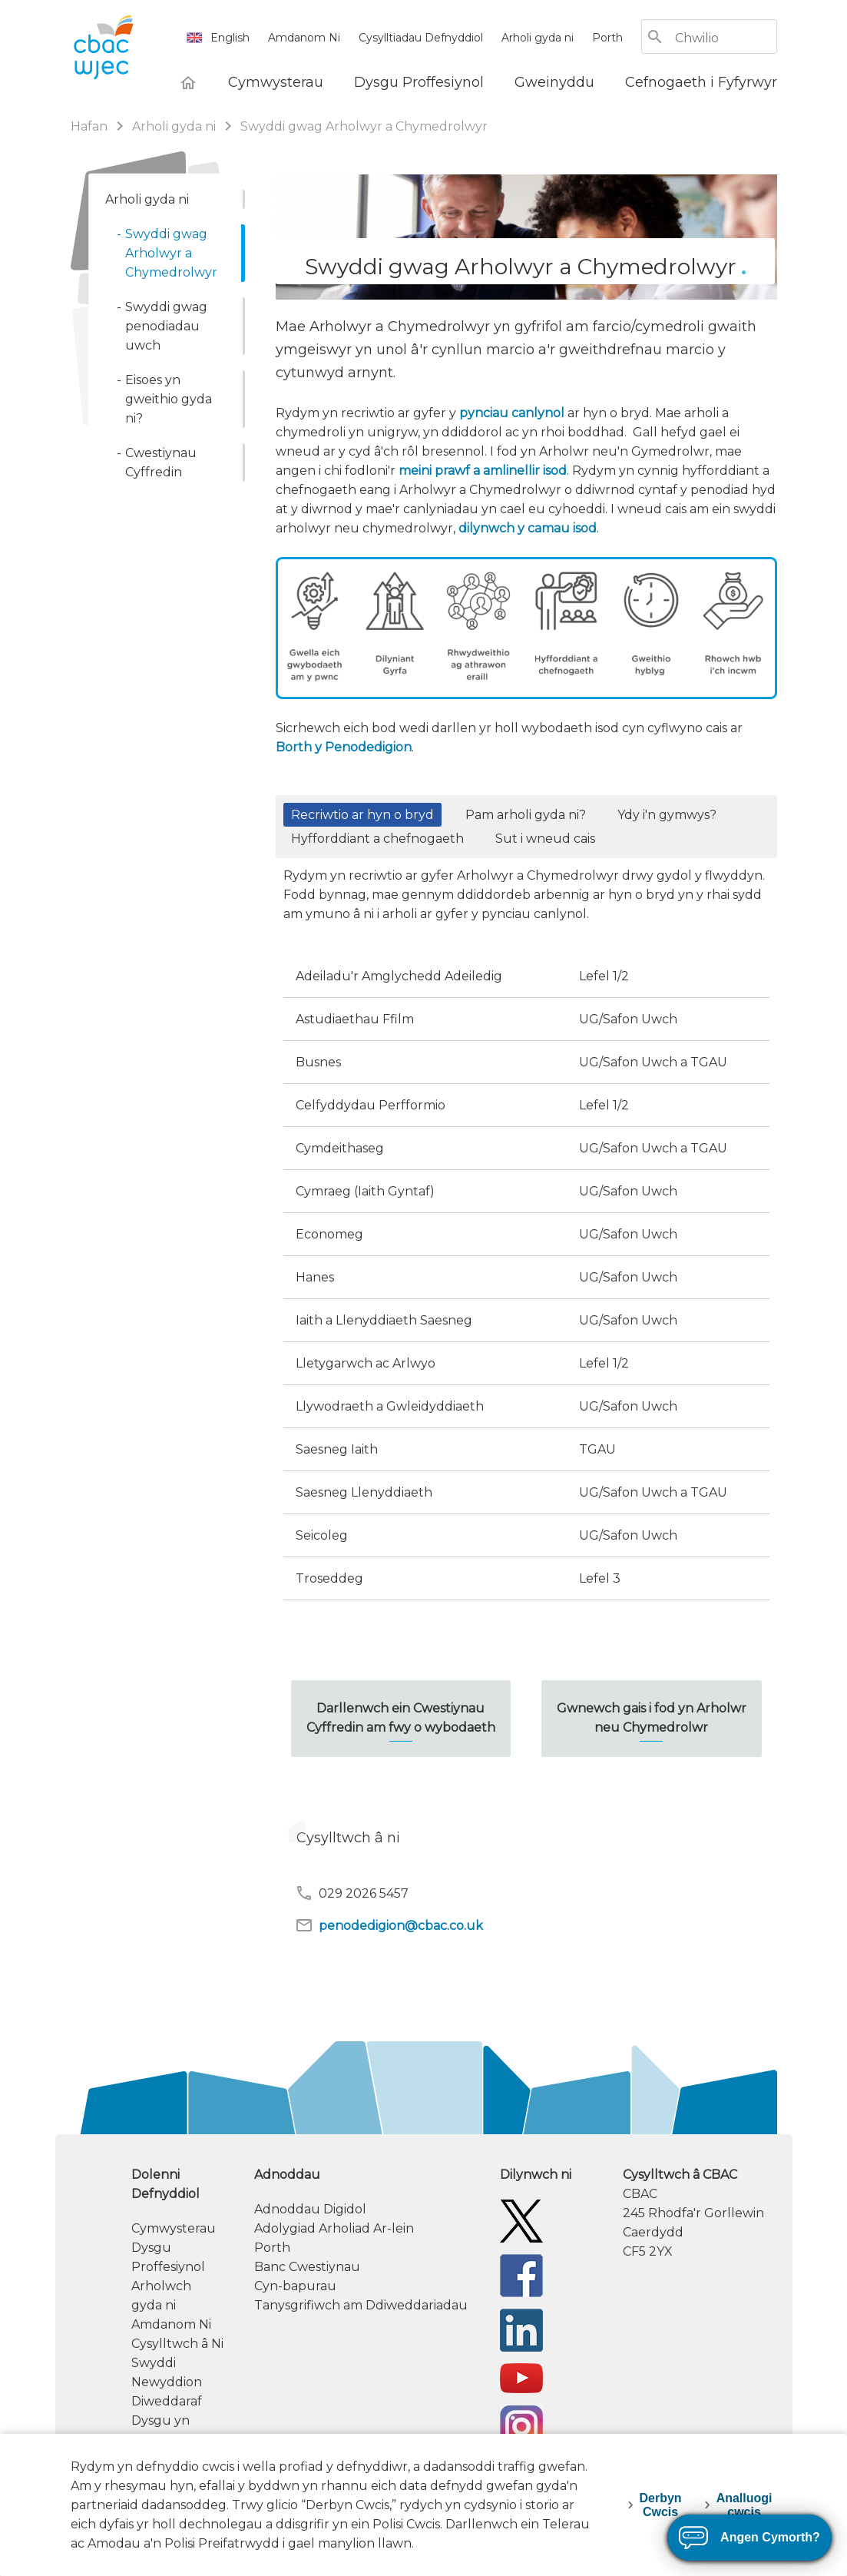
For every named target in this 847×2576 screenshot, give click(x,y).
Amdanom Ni (304, 38)
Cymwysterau (173, 2228)
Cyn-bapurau (295, 2286)
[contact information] (699, 2213)
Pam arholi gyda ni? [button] (525, 814)
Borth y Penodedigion (344, 747)
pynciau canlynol (511, 413)
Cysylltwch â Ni (177, 2343)
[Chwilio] (724, 38)
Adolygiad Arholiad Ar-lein (334, 2228)
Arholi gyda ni (537, 38)
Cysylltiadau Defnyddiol (421, 38)
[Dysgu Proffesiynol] (419, 82)
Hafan (91, 126)
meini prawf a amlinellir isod (483, 470)
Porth (607, 38)
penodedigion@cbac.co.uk (389, 1925)
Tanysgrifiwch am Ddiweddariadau (361, 2305)
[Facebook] (521, 2275)
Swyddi (153, 2363)
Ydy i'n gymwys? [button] (666, 814)
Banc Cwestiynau (307, 2266)
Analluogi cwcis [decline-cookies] (744, 2504)
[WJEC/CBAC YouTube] (521, 2377)
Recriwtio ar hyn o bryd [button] (362, 814)
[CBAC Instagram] (521, 2426)
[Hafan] (188, 82)
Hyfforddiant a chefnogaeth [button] (377, 838)
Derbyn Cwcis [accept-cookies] (661, 2504)
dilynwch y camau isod (527, 528)
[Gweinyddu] (554, 82)
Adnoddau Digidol (310, 2209)
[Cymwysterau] (275, 82)
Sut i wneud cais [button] (545, 838)
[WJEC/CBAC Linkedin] (521, 2329)
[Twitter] (521, 2220)
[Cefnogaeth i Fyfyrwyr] (701, 82)
